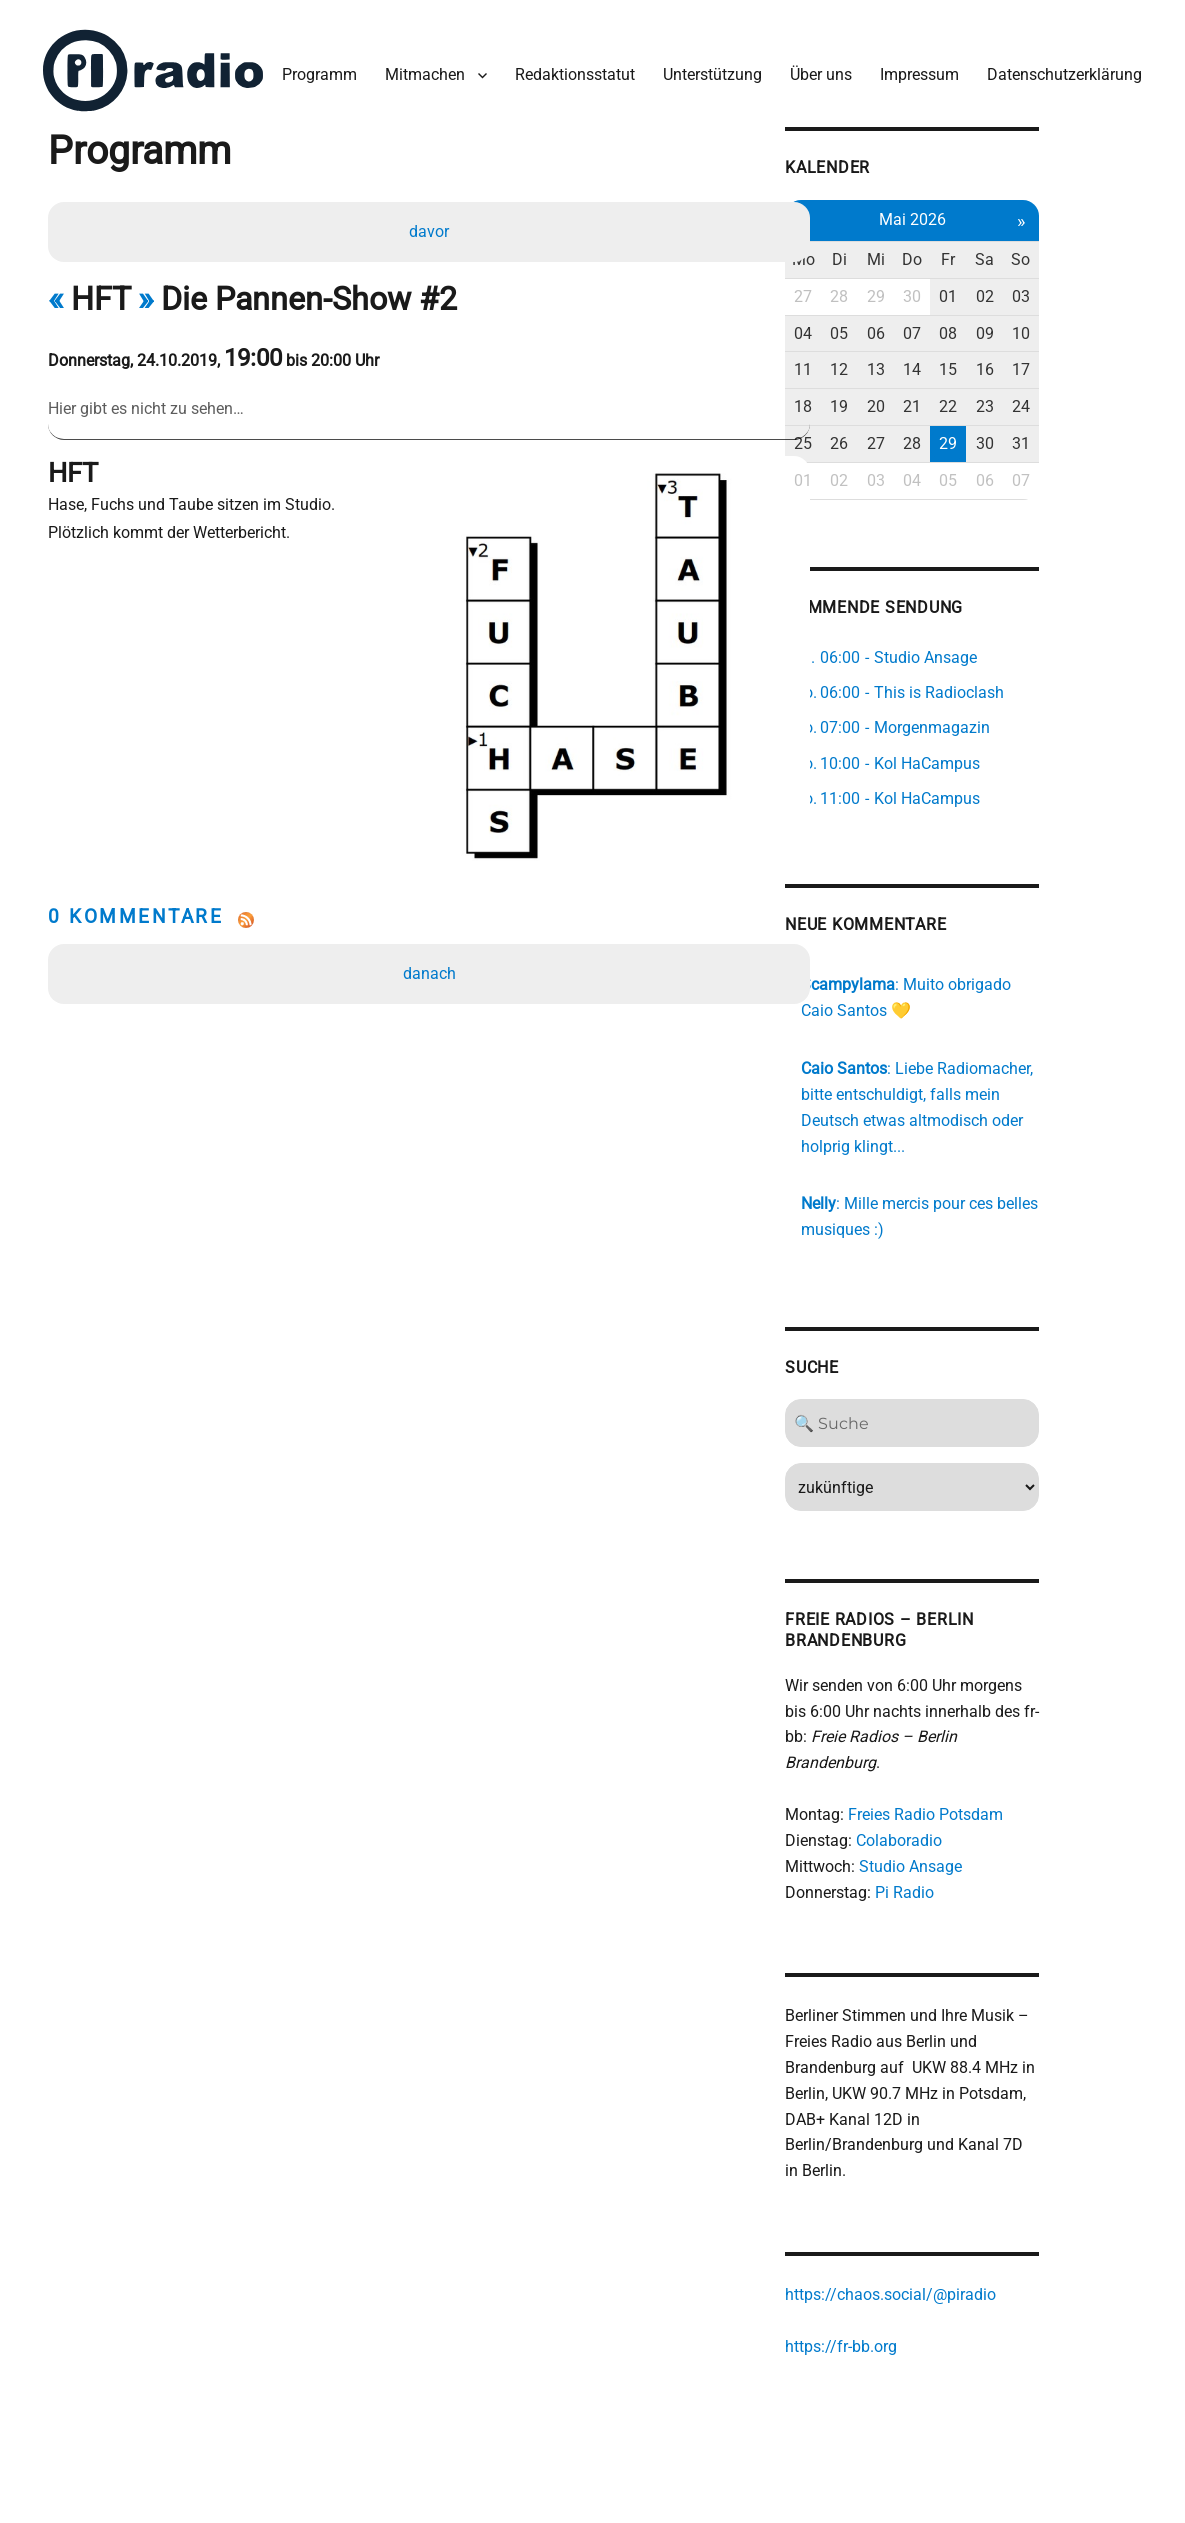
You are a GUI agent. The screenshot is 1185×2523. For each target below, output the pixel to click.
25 (881, 435)
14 (996, 361)
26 (920, 435)
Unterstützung (707, 68)
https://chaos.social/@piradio (967, 2264)
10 (1112, 325)
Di (919, 251)
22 (1035, 398)
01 (1035, 288)
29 (958, 288)
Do (996, 251)
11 (881, 361)
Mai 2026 (996, 211)
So (1111, 251)
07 (996, 325)
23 (1073, 398)
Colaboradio (976, 1808)
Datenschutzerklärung (1059, 68)
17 (1112, 361)
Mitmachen (420, 68)
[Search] (996, 1417)
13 (958, 361)
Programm (314, 68)
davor (431, 226)
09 (1073, 325)
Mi (958, 251)
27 (881, 288)
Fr (1035, 251)
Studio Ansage (987, 1834)
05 (920, 325)
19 (920, 398)
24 (1112, 398)
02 (1073, 288)
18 (881, 398)
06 (958, 325)
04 (881, 325)
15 (1035, 361)
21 (996, 398)
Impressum (914, 68)
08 (1035, 325)
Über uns (816, 68)
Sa (1073, 251)
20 (958, 398)
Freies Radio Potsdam (1002, 1782)
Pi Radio (981, 1859)
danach (430, 922)
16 (1073, 361)
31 (1112, 435)
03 (1112, 288)
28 (920, 288)
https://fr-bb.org (918, 2315)
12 (920, 361)
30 (996, 288)
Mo (881, 251)
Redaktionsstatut (570, 68)
